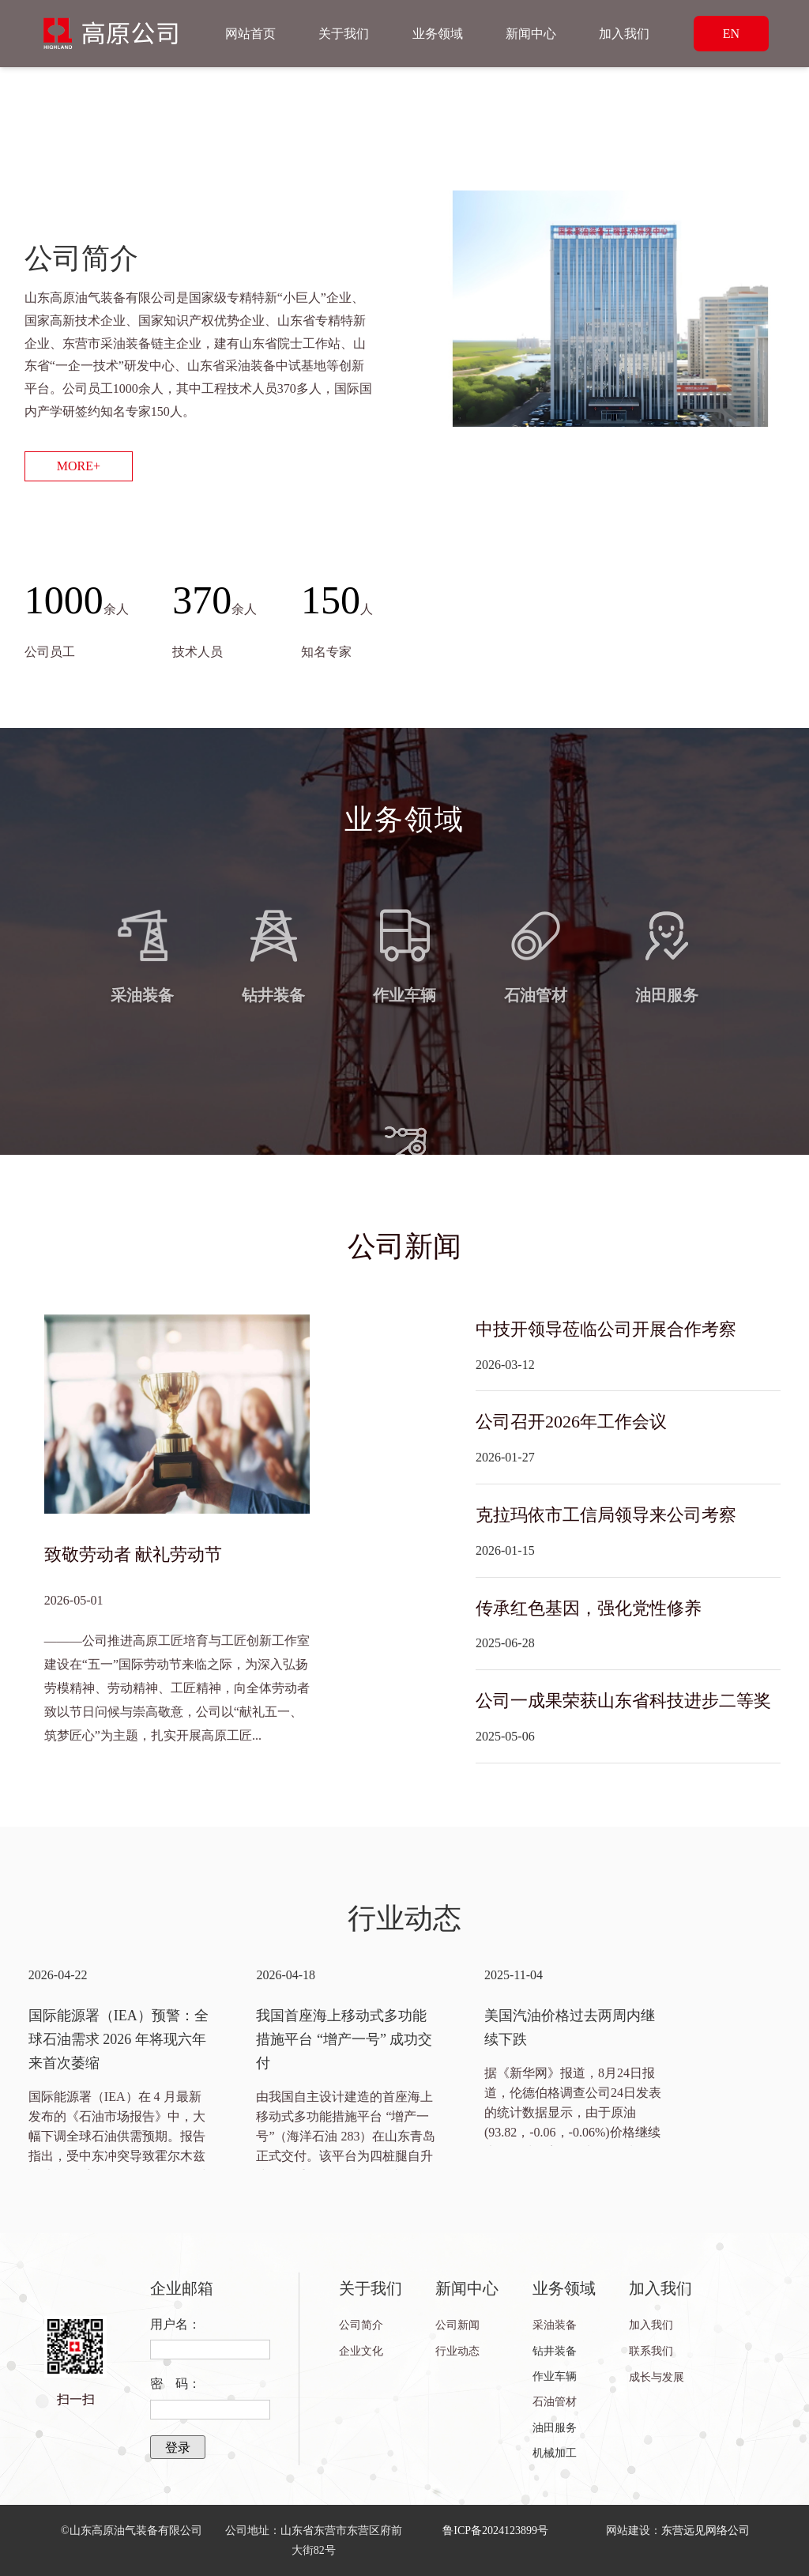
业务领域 (437, 33)
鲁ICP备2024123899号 (495, 2530)
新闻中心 (531, 33)
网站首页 (250, 33)
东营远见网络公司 (705, 2530)
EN (731, 33)
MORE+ (78, 466)
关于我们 (343, 33)
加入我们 (624, 33)
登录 (177, 2447)
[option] (118, 2066)
